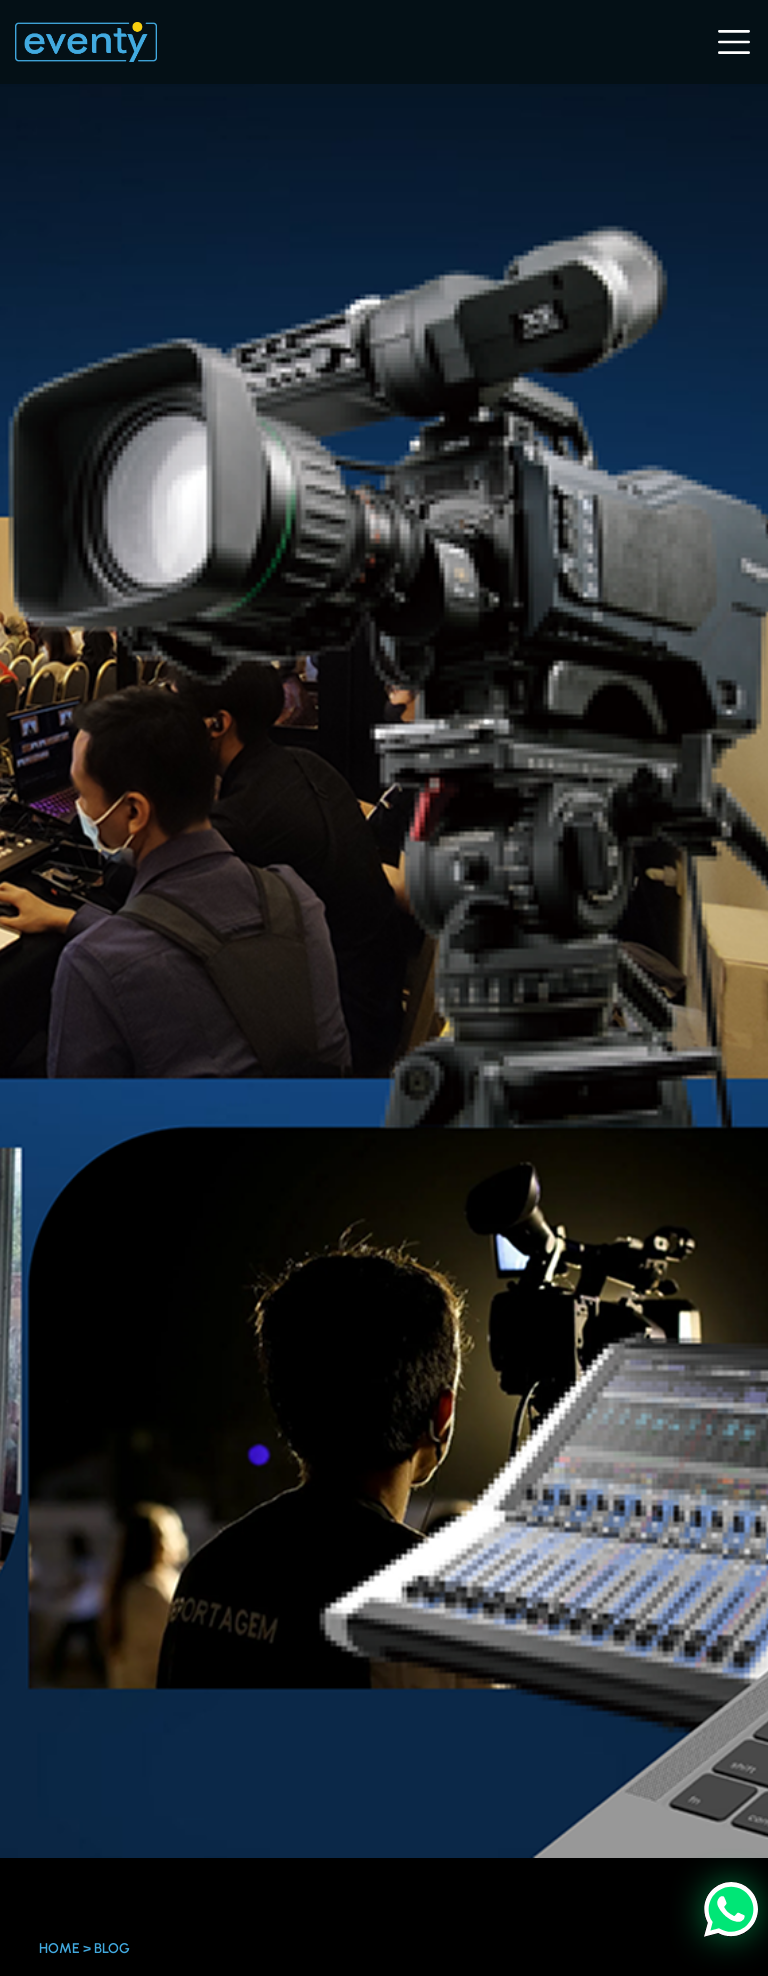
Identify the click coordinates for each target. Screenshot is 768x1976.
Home (59, 1948)
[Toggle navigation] (732, 42)
